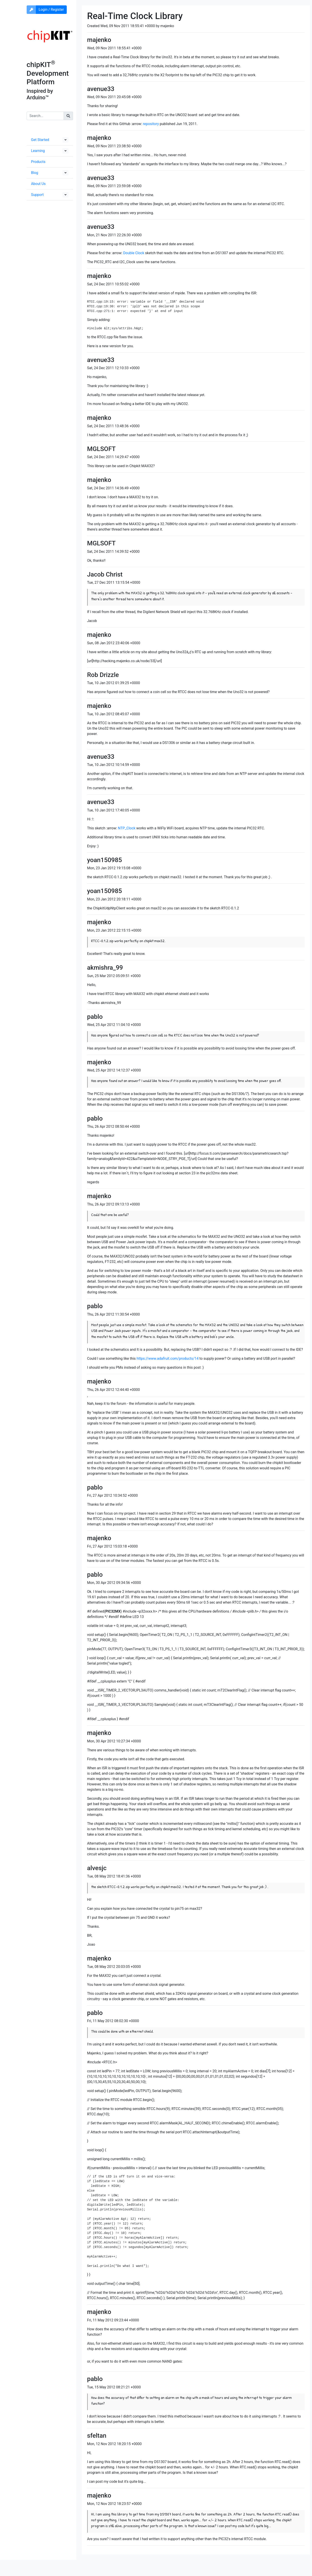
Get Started (40, 140)
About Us (38, 184)
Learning (38, 151)
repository (151, 124)
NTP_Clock (127, 828)
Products (38, 162)
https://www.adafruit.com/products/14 (168, 1358)
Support (37, 195)
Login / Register (51, 9)
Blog (34, 173)
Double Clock (133, 253)
